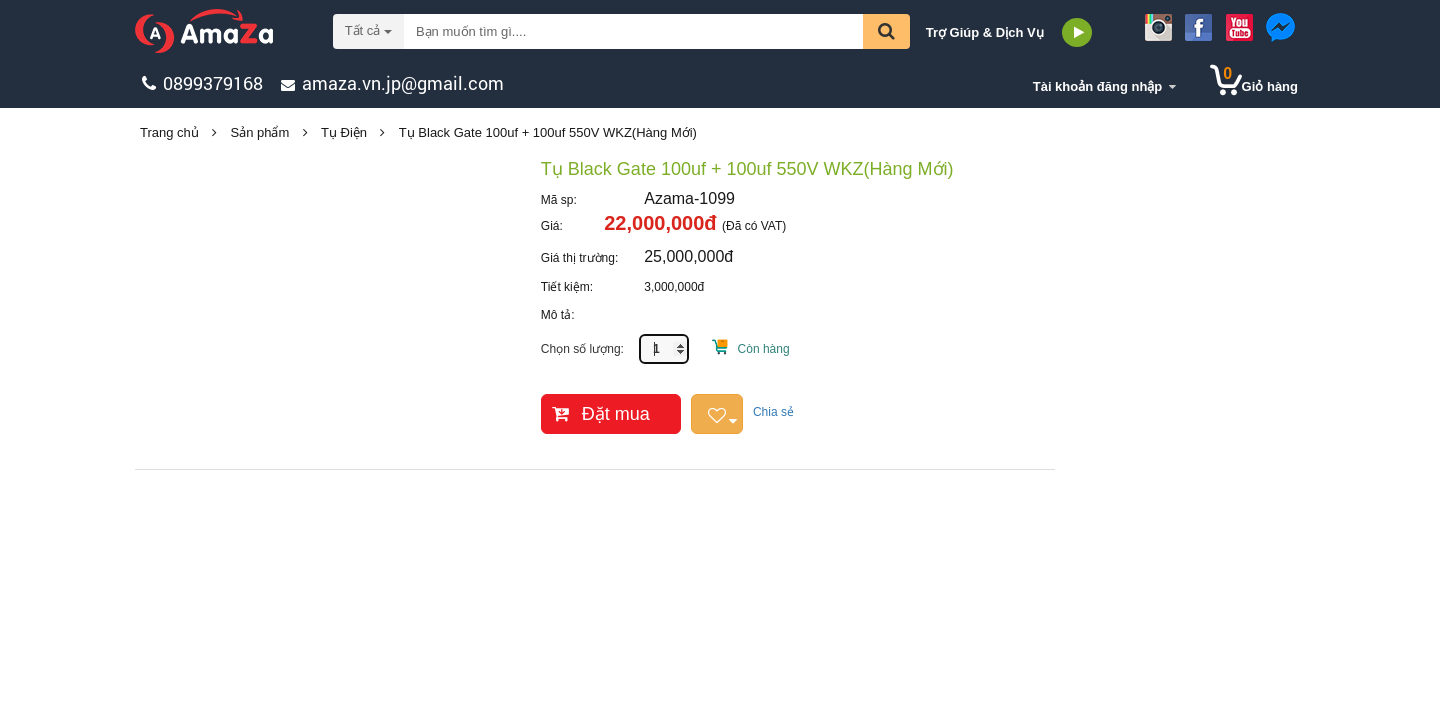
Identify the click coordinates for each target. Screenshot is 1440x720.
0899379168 (213, 83)
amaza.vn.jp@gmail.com (403, 83)
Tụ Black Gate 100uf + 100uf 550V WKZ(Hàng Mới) (548, 132)
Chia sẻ (773, 412)
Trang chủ (169, 132)
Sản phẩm (260, 132)
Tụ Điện (344, 132)
